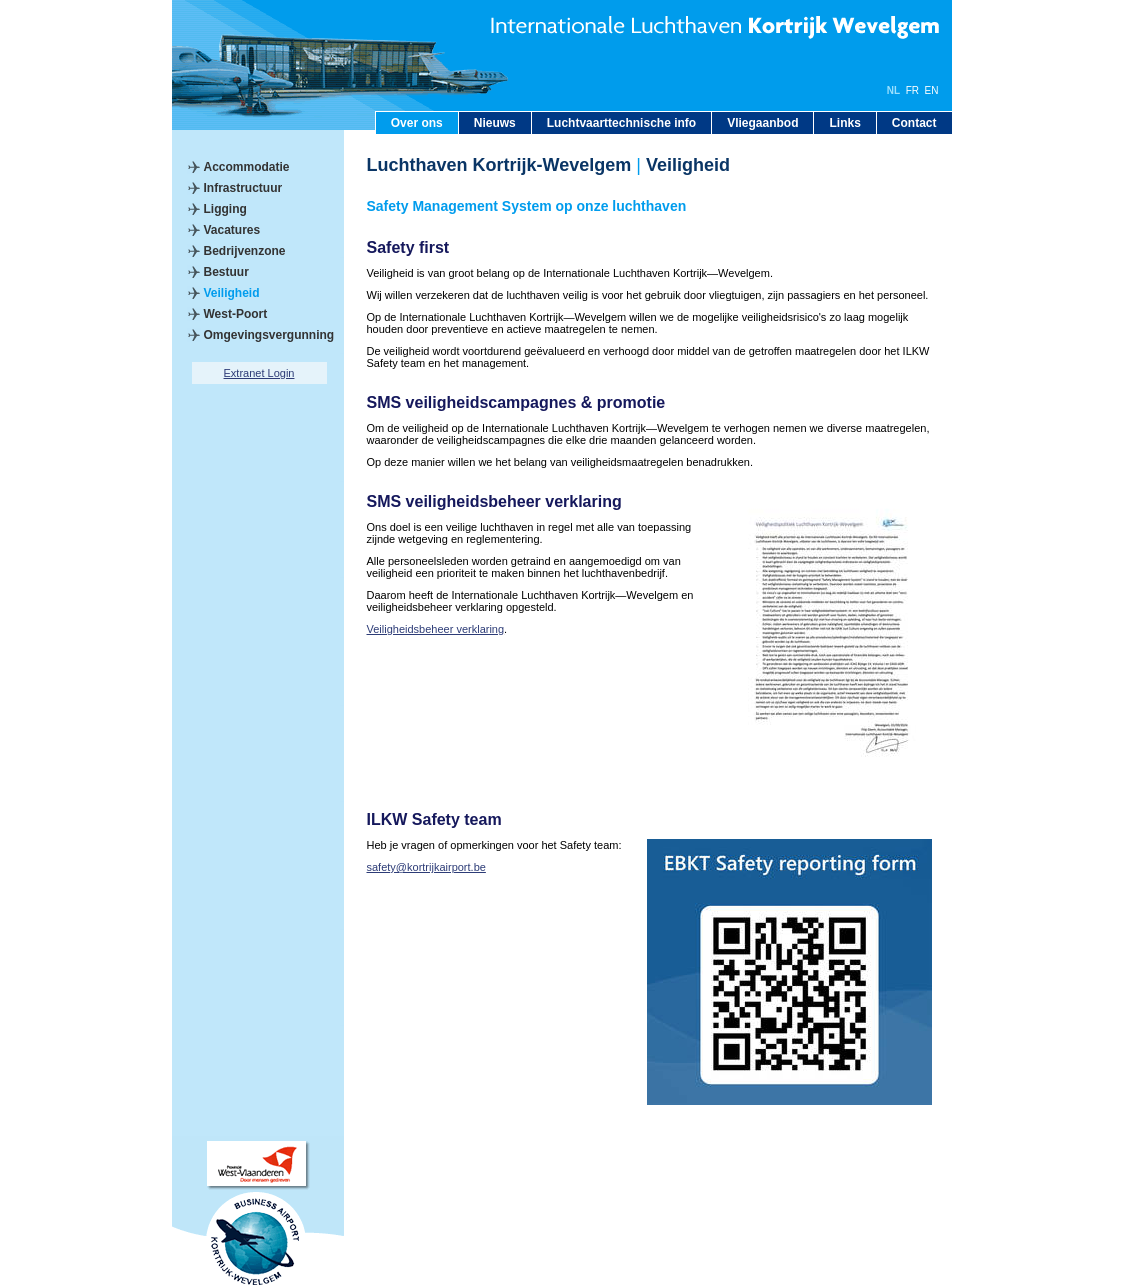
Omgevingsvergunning (269, 335)
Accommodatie (247, 167)
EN (932, 90)
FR (912, 90)
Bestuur (226, 272)
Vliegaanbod (762, 123)
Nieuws (495, 123)
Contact (914, 123)
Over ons (417, 123)
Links (844, 123)
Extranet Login (259, 373)
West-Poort (236, 314)
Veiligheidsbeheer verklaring (436, 629)
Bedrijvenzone (245, 251)
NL (893, 90)
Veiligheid (232, 293)
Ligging (225, 209)
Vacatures (232, 230)
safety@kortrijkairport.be (426, 867)
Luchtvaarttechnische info (621, 123)
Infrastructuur (243, 188)
